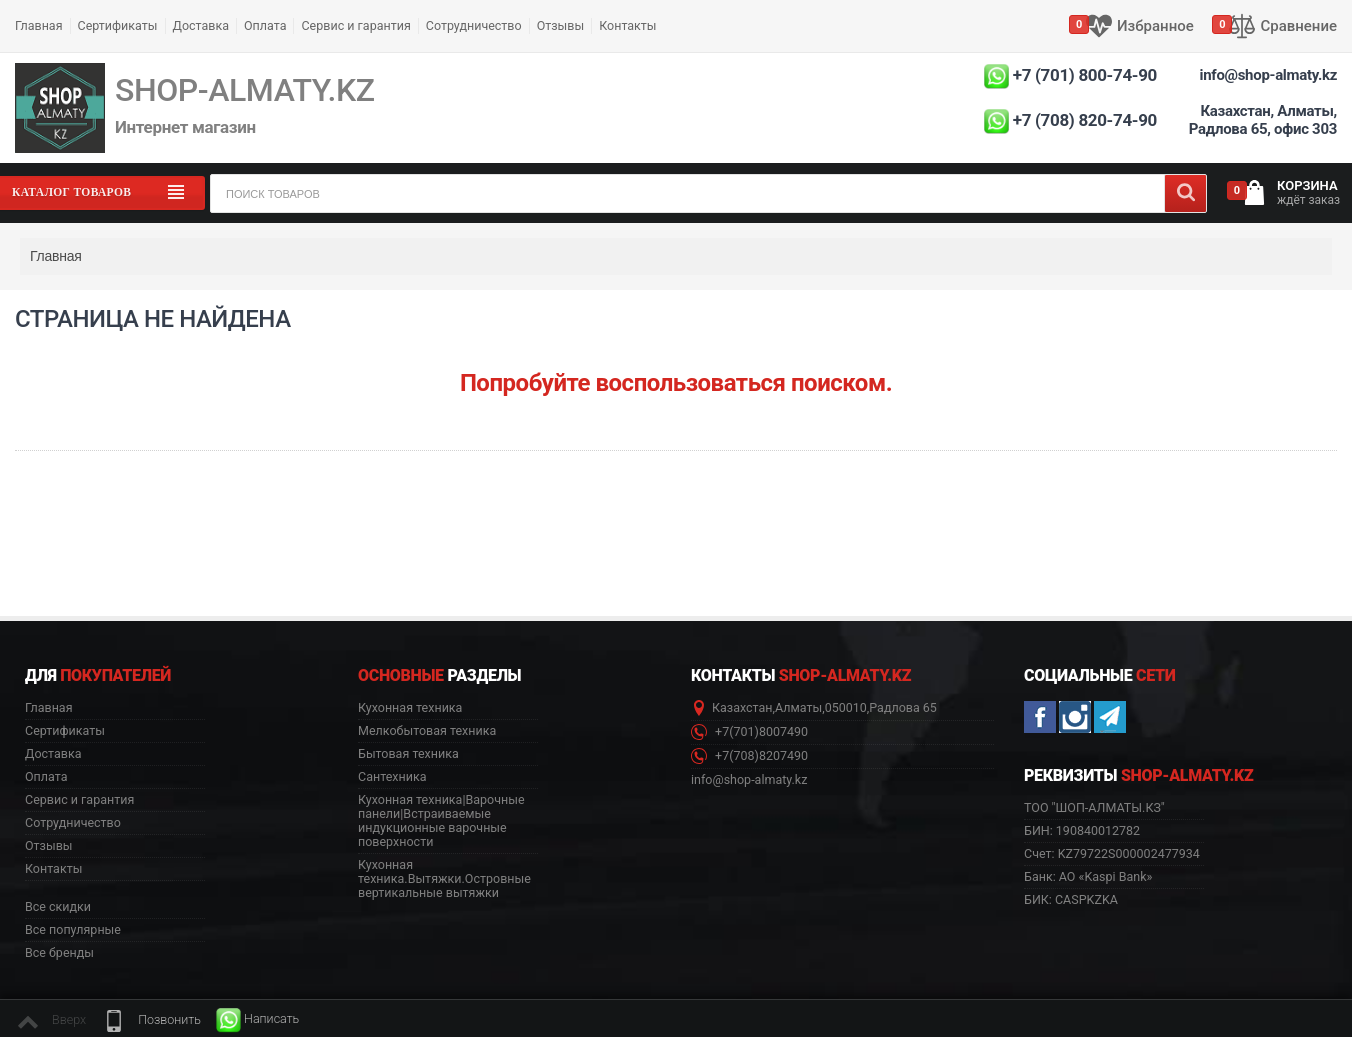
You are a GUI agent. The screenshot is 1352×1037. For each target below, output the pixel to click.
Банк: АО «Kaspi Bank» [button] (1088, 876)
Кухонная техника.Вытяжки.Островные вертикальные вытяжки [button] (444, 879)
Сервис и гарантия (355, 25)
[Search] (1185, 193)
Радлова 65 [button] (903, 708)
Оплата (265, 25)
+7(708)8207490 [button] (749, 756)
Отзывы (561, 25)
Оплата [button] (46, 777)
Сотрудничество (474, 25)
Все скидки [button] (58, 907)
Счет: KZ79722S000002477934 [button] (1112, 853)
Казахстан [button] (742, 708)
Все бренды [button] (59, 953)
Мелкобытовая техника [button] (427, 731)
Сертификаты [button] (65, 731)
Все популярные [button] (73, 930)
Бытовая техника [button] (408, 754)
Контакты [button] (53, 869)
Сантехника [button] (392, 777)
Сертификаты (118, 25)
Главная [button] (49, 708)
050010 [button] (846, 708)
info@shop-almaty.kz (1268, 75)
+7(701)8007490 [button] (749, 732)
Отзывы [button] (49, 846)
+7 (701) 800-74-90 (1085, 75)
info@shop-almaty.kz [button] (749, 780)
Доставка (201, 25)
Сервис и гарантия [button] (79, 800)
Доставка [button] (53, 754)
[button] (151, 1020)
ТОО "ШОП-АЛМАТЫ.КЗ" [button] (1094, 808)
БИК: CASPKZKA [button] (1071, 899)
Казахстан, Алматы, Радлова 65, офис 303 (1263, 120)
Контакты (627, 25)
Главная (39, 25)
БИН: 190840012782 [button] (1082, 830)
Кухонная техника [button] (410, 708)
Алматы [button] (798, 708)
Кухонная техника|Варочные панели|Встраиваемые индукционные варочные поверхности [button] (441, 821)
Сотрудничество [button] (73, 823)
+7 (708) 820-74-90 (1085, 120)
